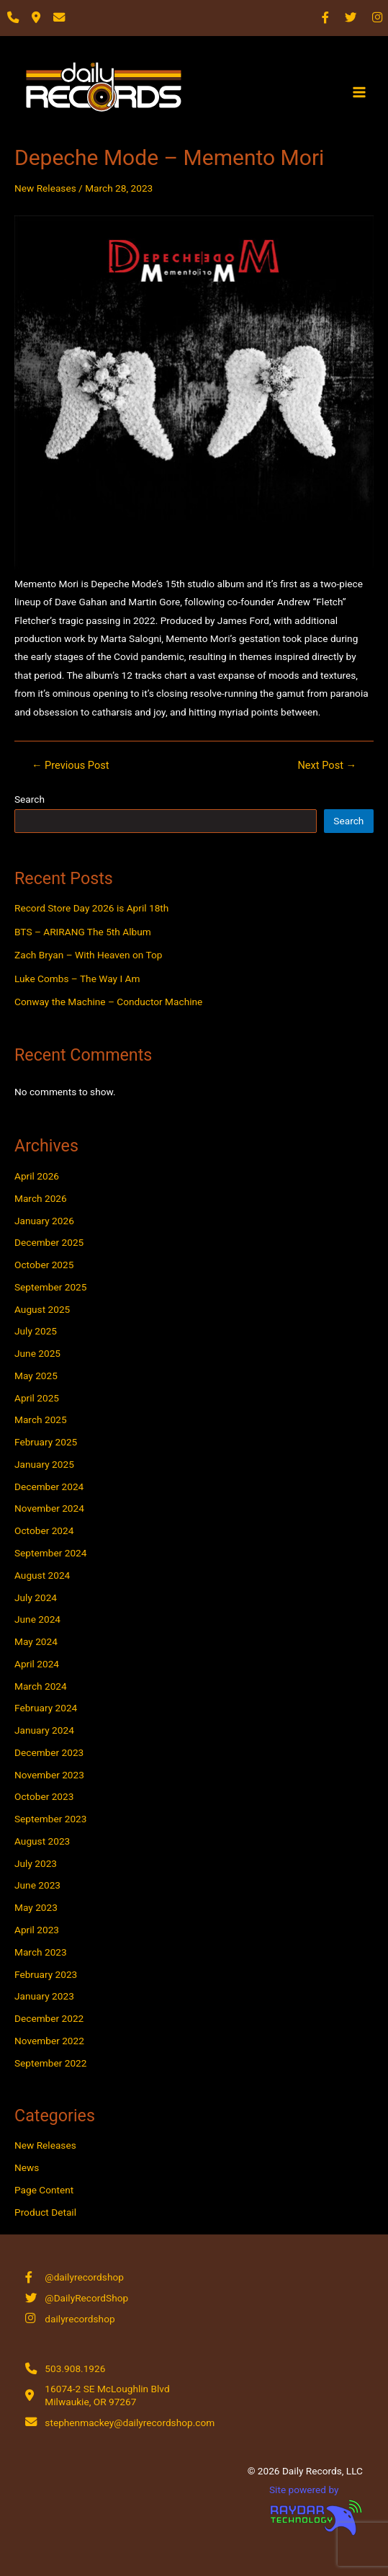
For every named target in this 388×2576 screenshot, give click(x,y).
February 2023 (45, 1974)
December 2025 (49, 1242)
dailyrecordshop (79, 2319)
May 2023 (36, 1907)
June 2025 (37, 1353)
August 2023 (42, 1841)
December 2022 (49, 2018)
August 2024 (42, 1575)
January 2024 (44, 1730)
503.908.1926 (75, 2368)
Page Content (43, 2190)
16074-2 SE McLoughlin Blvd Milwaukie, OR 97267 (107, 2395)
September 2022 (50, 2063)
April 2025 (36, 1398)
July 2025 (35, 1331)
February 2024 (45, 1707)
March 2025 (40, 1419)
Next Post (326, 765)
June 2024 (37, 1619)
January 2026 (44, 1220)
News (26, 2167)
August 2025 (42, 1309)
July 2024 (35, 1597)
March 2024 (40, 1686)
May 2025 (36, 1375)
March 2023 (40, 1952)
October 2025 (43, 1264)
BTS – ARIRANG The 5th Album (82, 931)
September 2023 (50, 1818)
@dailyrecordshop (84, 2277)
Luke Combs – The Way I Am (77, 978)
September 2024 (50, 1553)
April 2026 (36, 1176)
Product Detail (45, 2212)
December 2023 (49, 1752)
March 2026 (40, 1198)
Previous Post (70, 765)
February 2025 (45, 1442)
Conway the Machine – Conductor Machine (108, 1001)
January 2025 (44, 1464)
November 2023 (49, 1775)
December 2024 (49, 1486)
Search (29, 799)
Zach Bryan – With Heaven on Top (88, 955)
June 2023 (37, 1885)
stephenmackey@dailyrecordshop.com (130, 2422)
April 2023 (36, 1929)
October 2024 (43, 1530)
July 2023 (35, 1863)
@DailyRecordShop (86, 2298)
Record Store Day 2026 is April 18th (91, 908)
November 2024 (49, 1508)
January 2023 (44, 1996)
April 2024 (36, 1664)
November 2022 (49, 2040)
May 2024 (36, 1641)
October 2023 (43, 1796)
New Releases (45, 188)
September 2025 (50, 1287)
